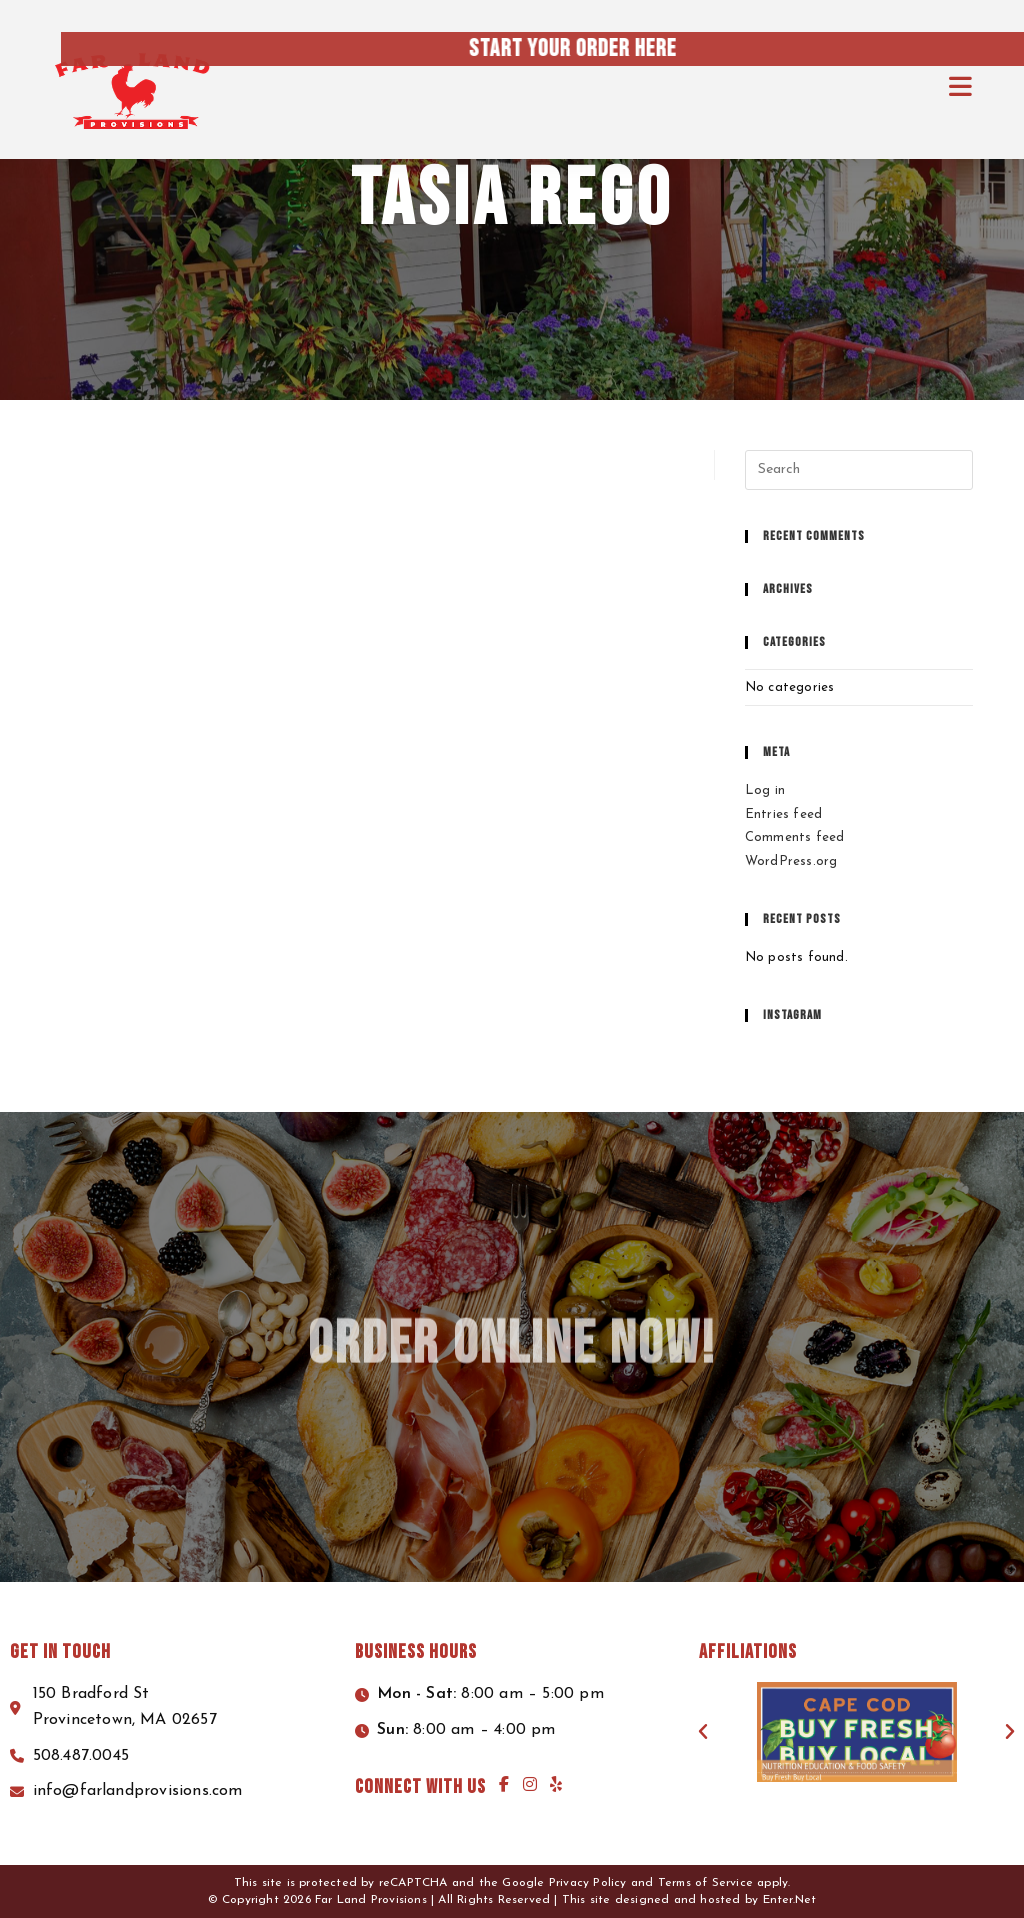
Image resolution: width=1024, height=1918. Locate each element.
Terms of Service (705, 1883)
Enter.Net (790, 1900)
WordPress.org (791, 861)
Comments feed (795, 837)
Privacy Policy (588, 1883)
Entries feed (783, 814)
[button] (703, 1732)
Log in (765, 790)
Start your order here (750, 48)
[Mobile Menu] (961, 89)
